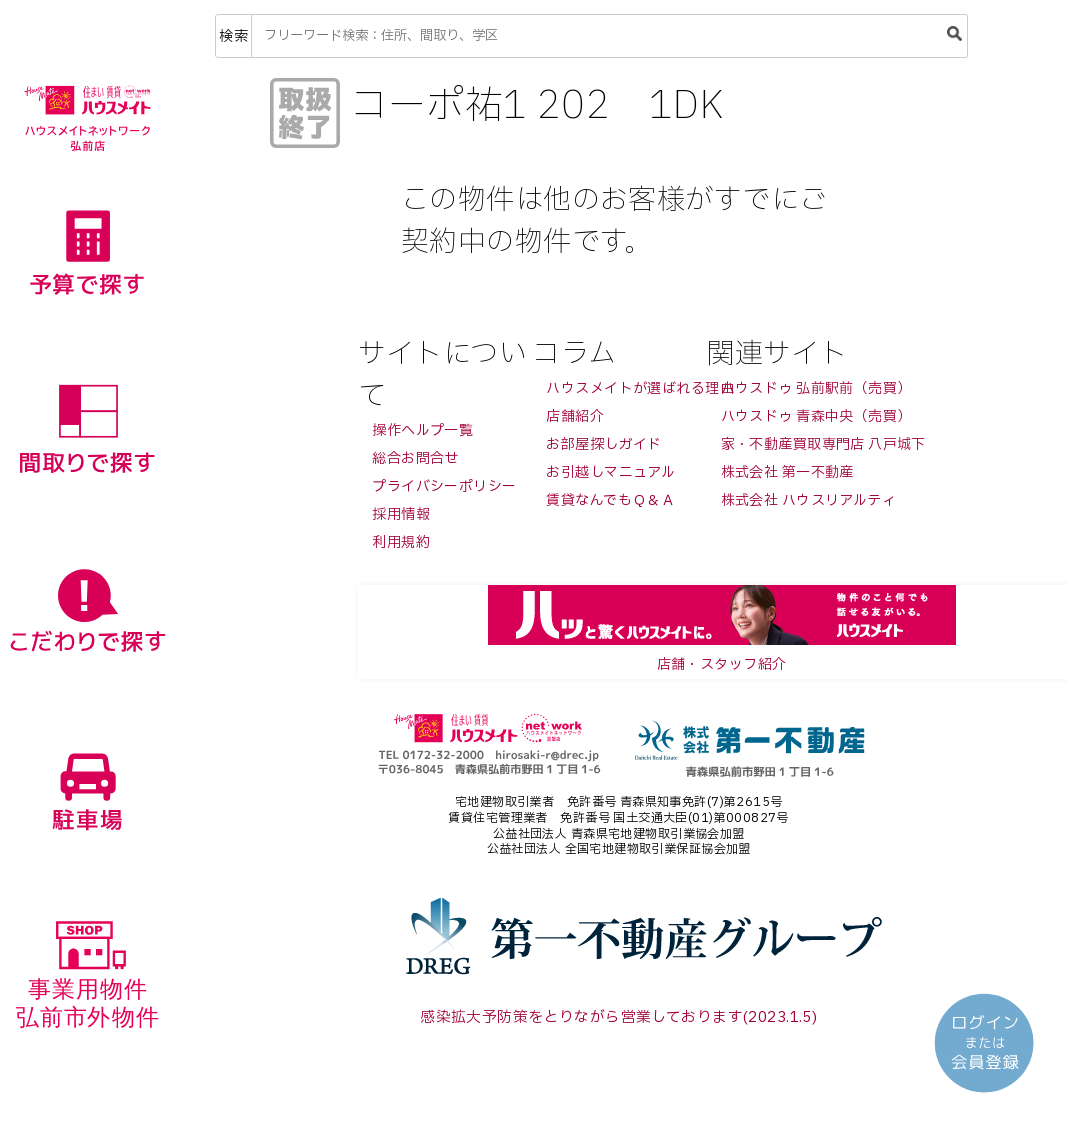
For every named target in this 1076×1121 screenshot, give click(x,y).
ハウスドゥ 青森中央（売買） (816, 416)
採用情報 (401, 514)
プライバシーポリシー (444, 486)
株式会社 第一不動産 (787, 472)
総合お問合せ (415, 458)
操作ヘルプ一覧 (422, 430)
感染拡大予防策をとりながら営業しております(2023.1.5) (618, 1017)
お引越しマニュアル (610, 472)
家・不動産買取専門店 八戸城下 (823, 444)
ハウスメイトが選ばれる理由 (639, 388)
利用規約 (401, 542)
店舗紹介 (575, 416)
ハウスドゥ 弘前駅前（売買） (816, 388)
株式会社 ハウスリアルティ (808, 500)
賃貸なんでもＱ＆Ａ (610, 500)
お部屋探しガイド (603, 444)
